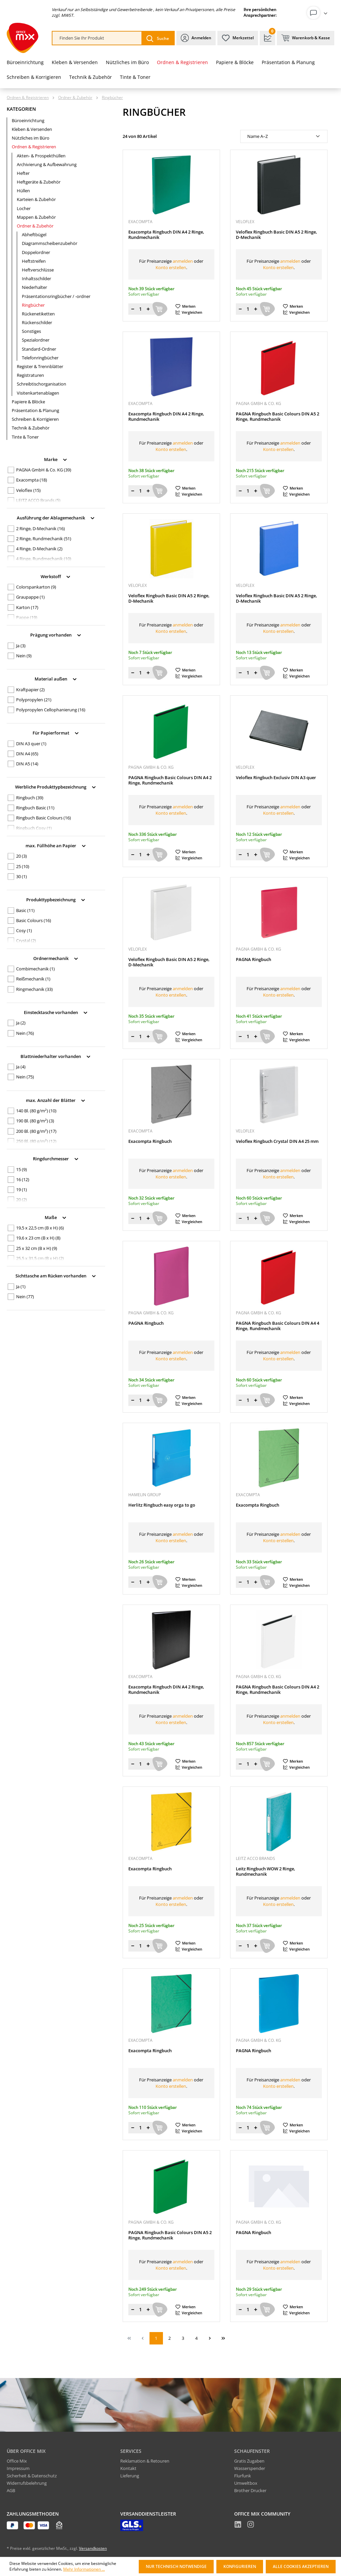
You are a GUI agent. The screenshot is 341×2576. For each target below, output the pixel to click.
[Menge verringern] (132, 309)
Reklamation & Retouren (144, 2461)
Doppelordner (36, 252)
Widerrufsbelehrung (27, 2483)
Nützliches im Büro (30, 138)
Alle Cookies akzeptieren (301, 2566)
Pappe (26, 617)
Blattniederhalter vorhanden (55, 1055)
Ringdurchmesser (56, 1158)
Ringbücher (33, 305)
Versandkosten (93, 2548)
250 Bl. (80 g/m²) (36, 1141)
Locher (24, 208)
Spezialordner (35, 340)
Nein (24, 656)
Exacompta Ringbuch (150, 1141)
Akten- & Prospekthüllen (41, 156)
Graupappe (30, 597)
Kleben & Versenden (32, 129)
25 (22, 866)
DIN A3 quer (31, 744)
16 (22, 1179)
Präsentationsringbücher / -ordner (56, 296)
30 (21, 876)
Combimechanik (35, 969)
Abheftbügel (34, 235)
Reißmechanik (33, 979)
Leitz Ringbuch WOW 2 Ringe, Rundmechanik (265, 1871)
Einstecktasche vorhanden (56, 1011)
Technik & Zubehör (30, 428)
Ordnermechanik (56, 957)
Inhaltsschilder (36, 278)
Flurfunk (242, 2476)
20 (21, 856)
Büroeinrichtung (28, 120)
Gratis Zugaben (249, 2461)
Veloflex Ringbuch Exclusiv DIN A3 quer (276, 777)
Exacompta (31, 480)
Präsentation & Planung (35, 410)
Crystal (26, 941)
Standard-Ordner (39, 349)
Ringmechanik (34, 989)
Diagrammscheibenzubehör (49, 243)
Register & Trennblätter (40, 366)
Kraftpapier (30, 690)
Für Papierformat (56, 732)
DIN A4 (27, 754)
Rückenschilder (37, 322)
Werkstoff (56, 575)
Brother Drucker (250, 2490)
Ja (21, 646)
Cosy (24, 930)
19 (21, 1189)
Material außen (56, 678)
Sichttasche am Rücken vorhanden (56, 1275)
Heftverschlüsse (38, 270)
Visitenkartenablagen (38, 393)
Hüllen (23, 191)
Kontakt (128, 2468)
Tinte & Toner (25, 437)
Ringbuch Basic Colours (43, 818)
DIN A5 (27, 764)
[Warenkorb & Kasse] (305, 38)
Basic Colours (33, 920)
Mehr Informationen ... (84, 2569)
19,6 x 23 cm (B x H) (38, 1238)
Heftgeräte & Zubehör (38, 182)
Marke (56, 458)
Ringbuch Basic (35, 808)
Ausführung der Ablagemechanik (56, 517)
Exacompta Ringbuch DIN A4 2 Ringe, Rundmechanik (166, 235)
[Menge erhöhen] (148, 309)
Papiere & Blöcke (28, 402)
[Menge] (140, 309)
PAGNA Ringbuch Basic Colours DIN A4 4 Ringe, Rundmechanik (277, 1326)
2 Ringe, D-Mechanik (40, 528)
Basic (25, 910)
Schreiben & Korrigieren (35, 419)
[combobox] (97, 38)
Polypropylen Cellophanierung (50, 710)
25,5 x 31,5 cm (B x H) (40, 1258)
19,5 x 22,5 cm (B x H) (40, 1228)
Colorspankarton (36, 587)
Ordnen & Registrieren (34, 147)
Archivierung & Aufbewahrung (47, 164)
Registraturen (30, 375)
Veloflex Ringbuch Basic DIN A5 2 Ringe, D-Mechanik (276, 235)
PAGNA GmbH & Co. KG (43, 470)
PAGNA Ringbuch (253, 959)
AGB (11, 2490)
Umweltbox (245, 2483)
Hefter (23, 173)
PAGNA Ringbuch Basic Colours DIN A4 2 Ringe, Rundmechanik (170, 780)
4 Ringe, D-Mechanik (39, 549)
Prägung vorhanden (56, 634)
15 (21, 1169)
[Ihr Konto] (318, 12)
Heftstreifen (34, 261)
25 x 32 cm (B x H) (36, 1248)
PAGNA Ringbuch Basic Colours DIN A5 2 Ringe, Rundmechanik (277, 416)
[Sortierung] (284, 136)
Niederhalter (34, 287)
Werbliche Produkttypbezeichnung (56, 786)
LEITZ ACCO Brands (38, 500)
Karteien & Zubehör (36, 199)
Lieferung (129, 2476)
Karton (27, 607)
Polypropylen (33, 700)
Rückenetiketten (38, 314)
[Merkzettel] (237, 38)
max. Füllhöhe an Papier (56, 845)
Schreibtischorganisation (41, 384)
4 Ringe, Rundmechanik (43, 559)
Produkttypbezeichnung (56, 899)
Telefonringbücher (40, 358)
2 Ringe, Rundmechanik (43, 539)
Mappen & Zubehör (36, 217)
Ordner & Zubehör (35, 226)
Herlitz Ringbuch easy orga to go (161, 1505)
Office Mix (17, 2461)
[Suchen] (157, 38)
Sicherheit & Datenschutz (32, 2476)
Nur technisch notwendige (176, 2566)
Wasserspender (249, 2468)
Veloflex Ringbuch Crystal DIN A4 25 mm (277, 1141)
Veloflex (28, 490)
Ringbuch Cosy (34, 828)
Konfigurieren (239, 2566)
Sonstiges (31, 331)
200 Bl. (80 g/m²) (36, 1131)
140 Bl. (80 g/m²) (36, 1111)
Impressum (18, 2468)
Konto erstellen (171, 267)
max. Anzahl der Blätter (56, 1099)
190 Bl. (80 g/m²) (35, 1121)
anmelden (183, 261)
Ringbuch (29, 798)
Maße (56, 1216)
